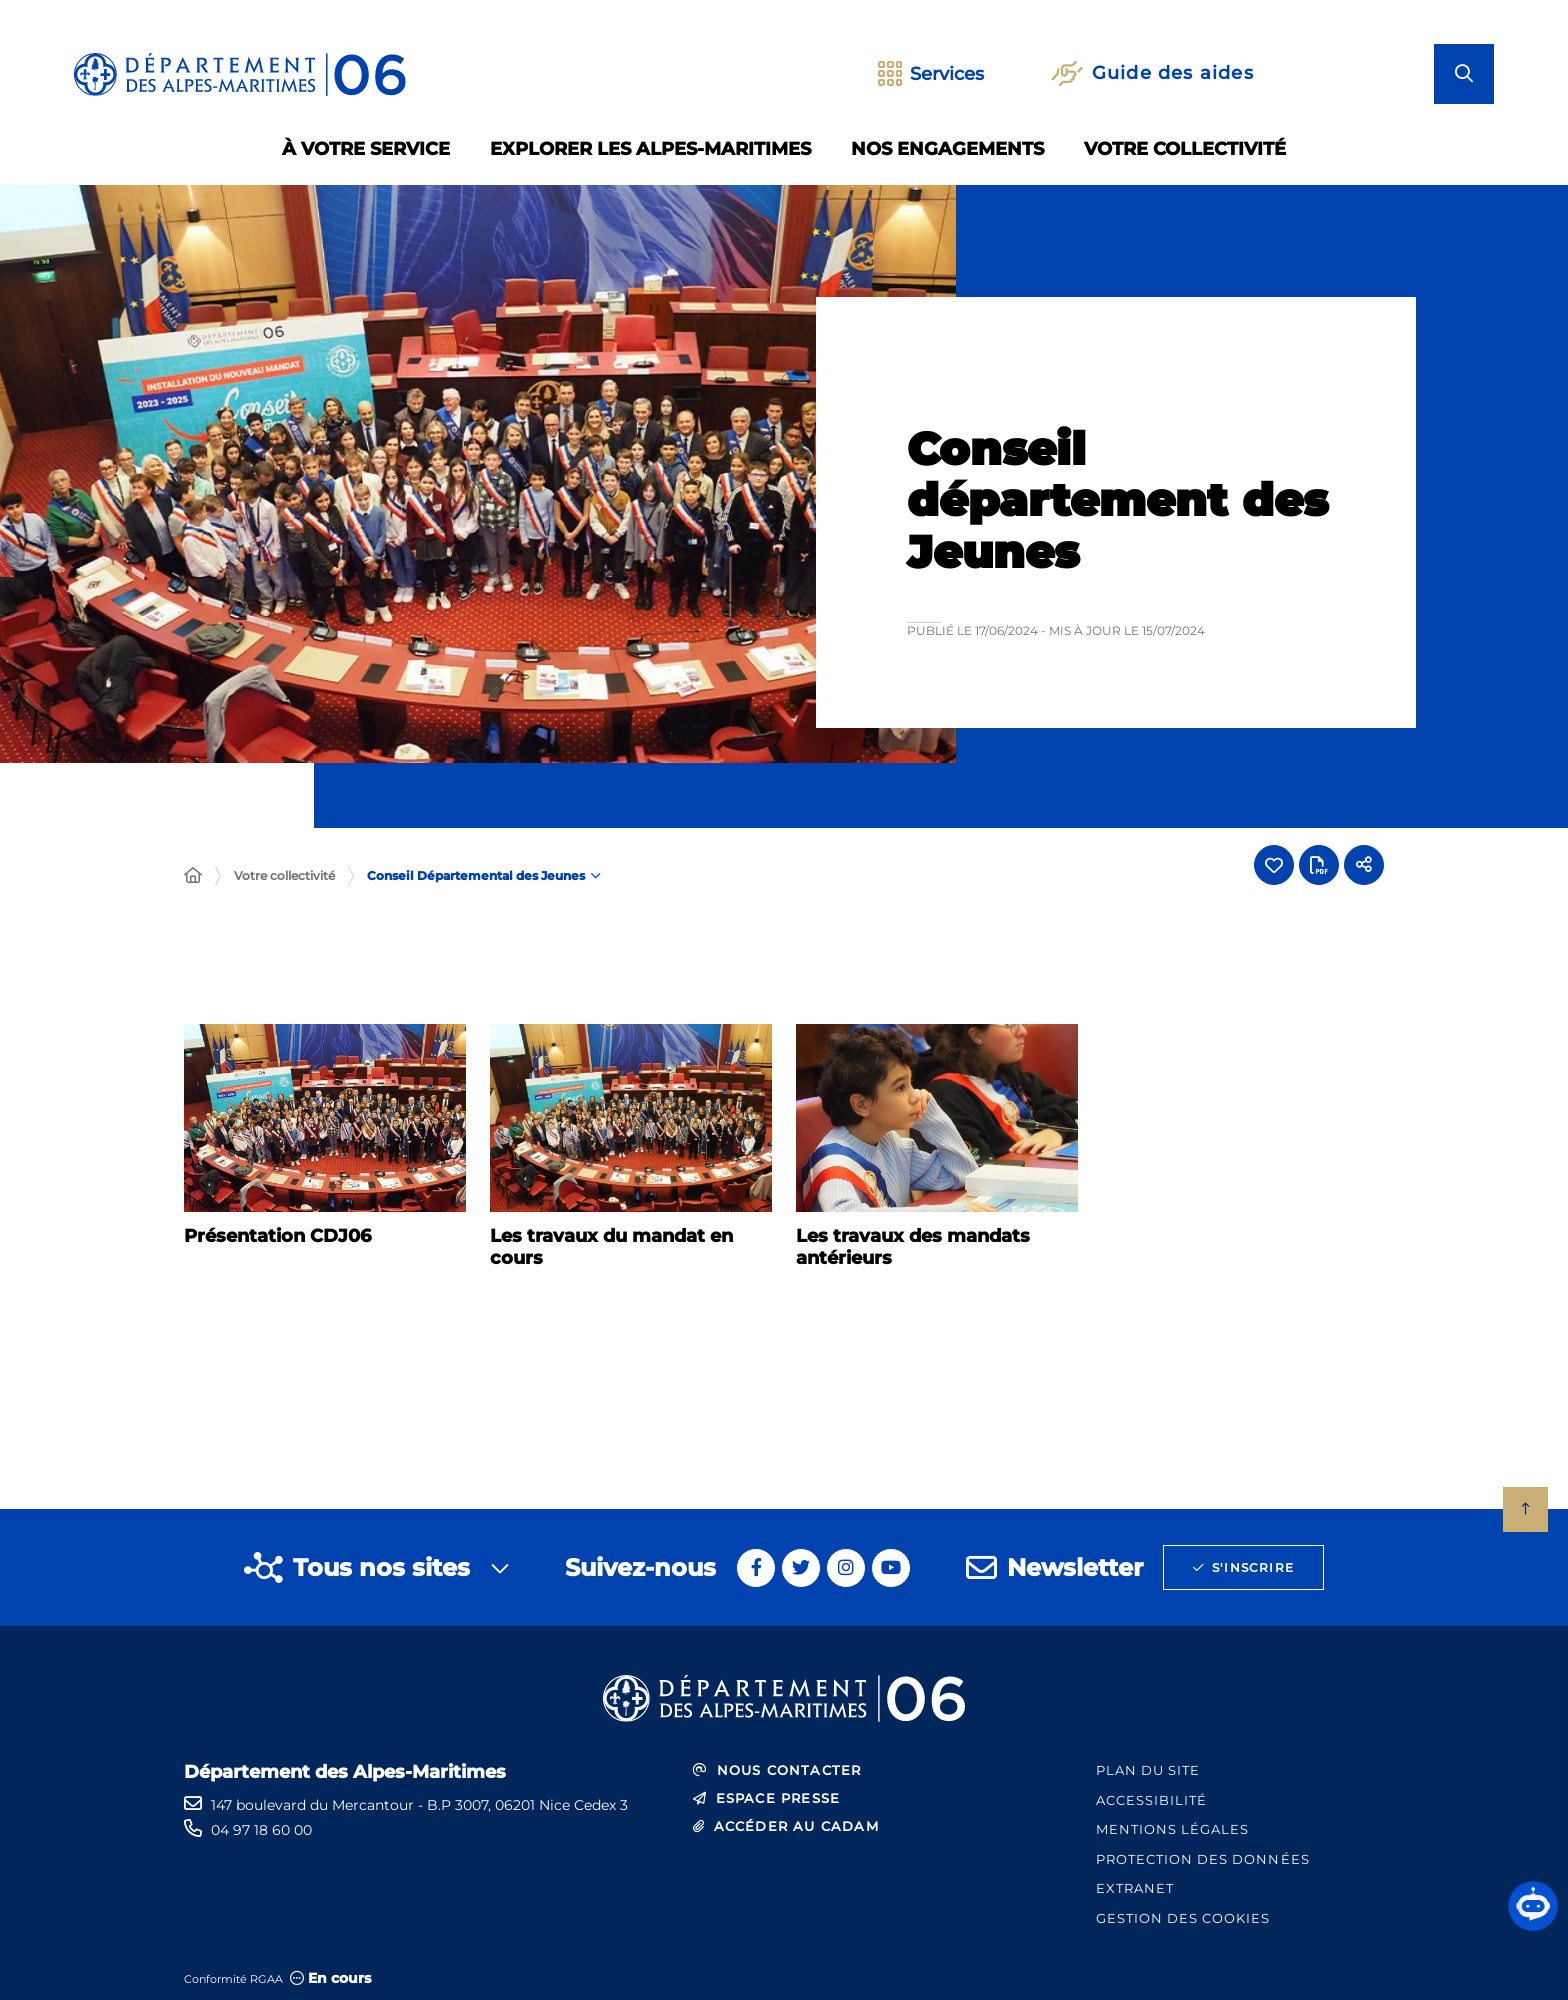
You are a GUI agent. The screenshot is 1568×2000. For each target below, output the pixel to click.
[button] (1533, 1906)
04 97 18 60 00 (261, 1830)
